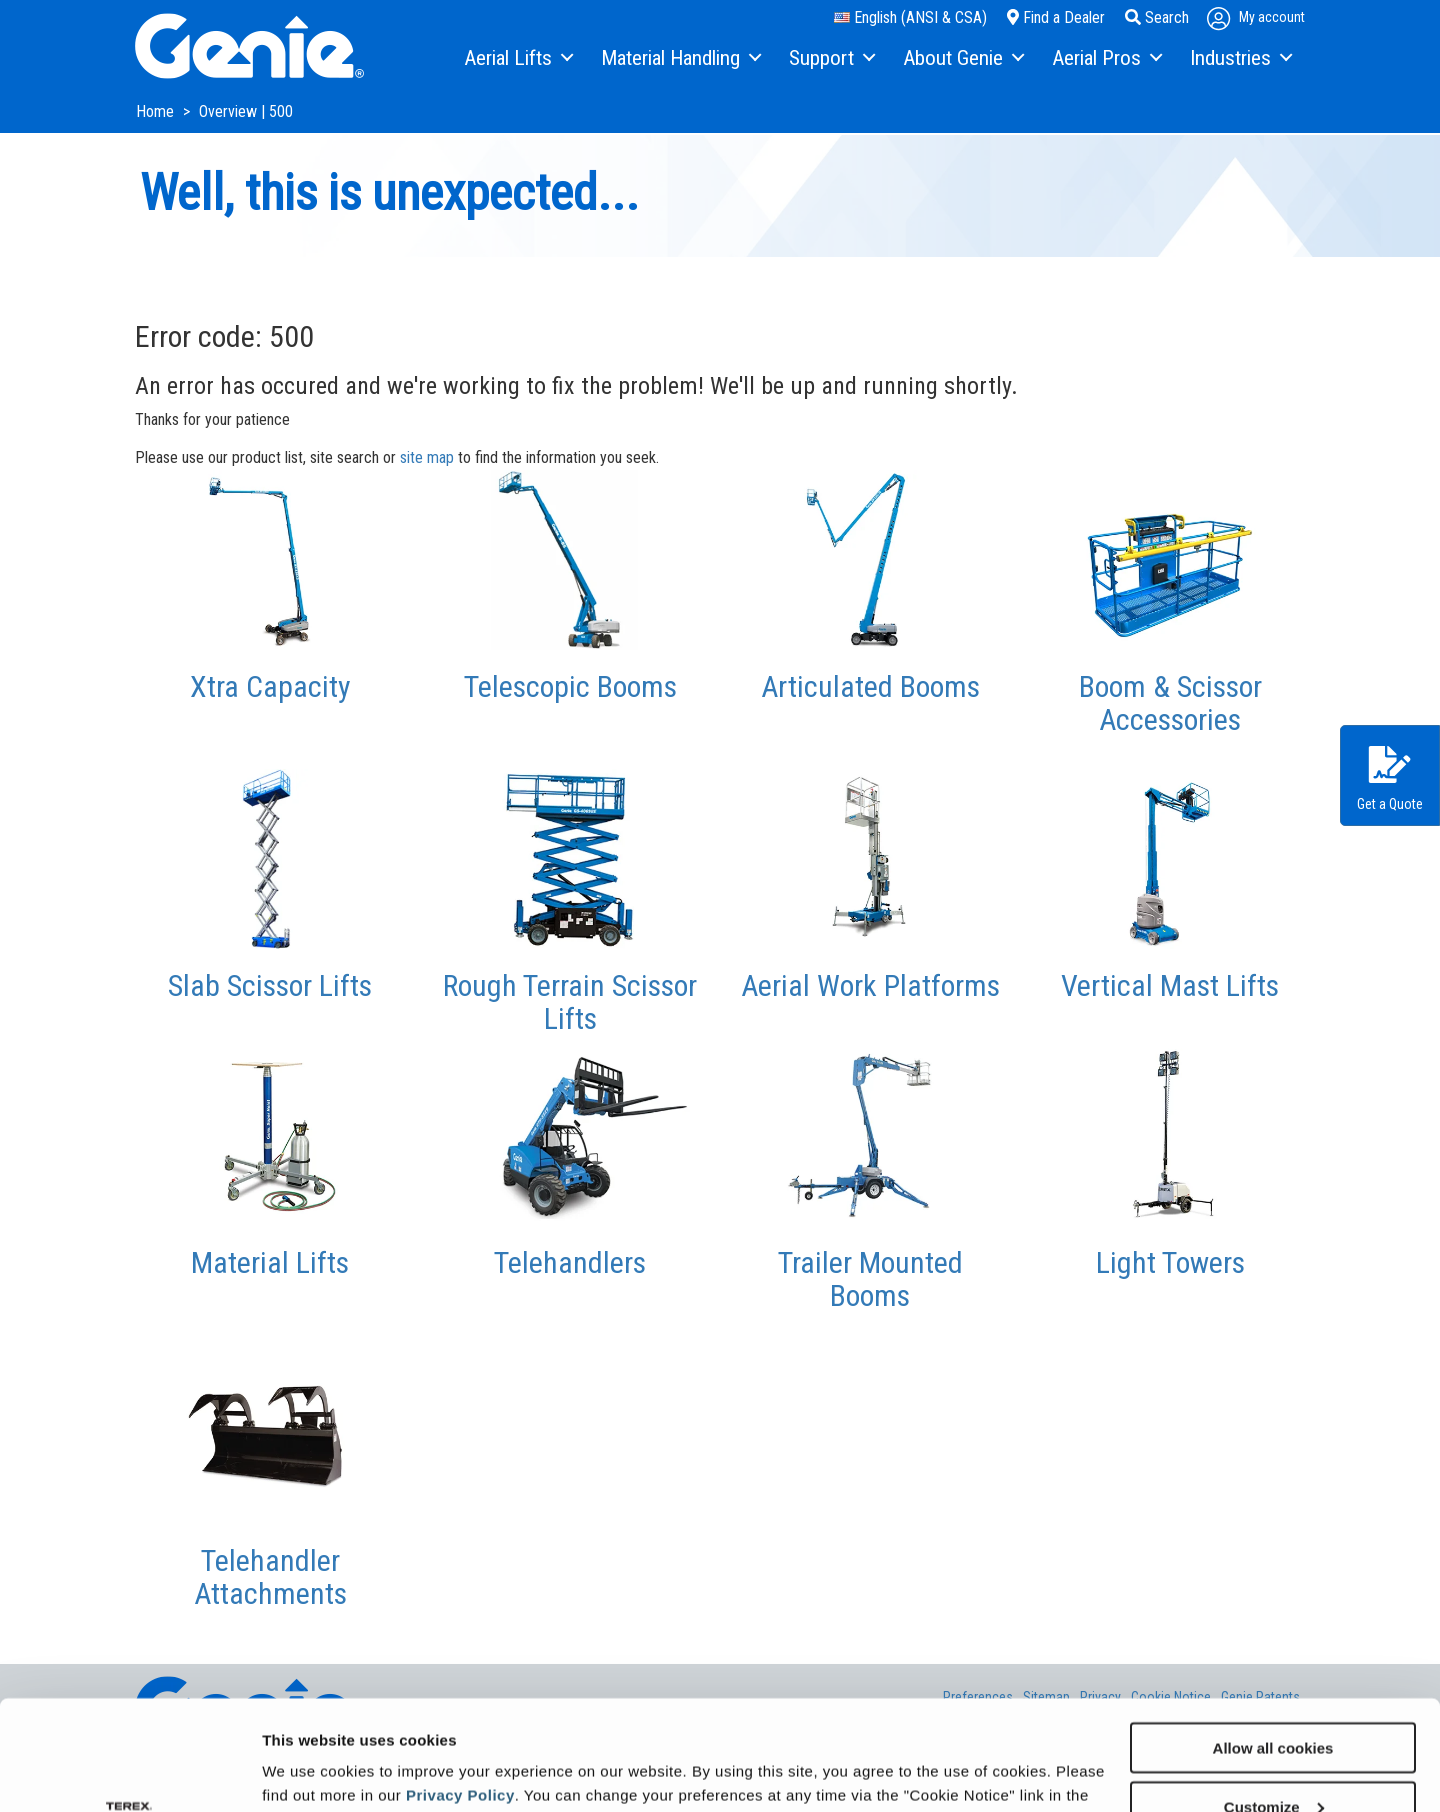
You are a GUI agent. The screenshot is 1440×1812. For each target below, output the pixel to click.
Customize (1274, 1703)
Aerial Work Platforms (870, 985)
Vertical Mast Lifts (1170, 985)
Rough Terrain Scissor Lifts (570, 1002)
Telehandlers (570, 1262)
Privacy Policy (460, 1691)
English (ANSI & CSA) (910, 17)
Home (157, 111)
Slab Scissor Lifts (270, 985)
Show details (308, 1771)
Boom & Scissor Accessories (1170, 703)
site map (427, 457)
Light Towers (1170, 1262)
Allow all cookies (1273, 1644)
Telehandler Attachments (270, 1577)
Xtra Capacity (270, 686)
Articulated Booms (870, 686)
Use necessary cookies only (1273, 1762)
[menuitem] (517, 59)
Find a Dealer (1056, 17)
